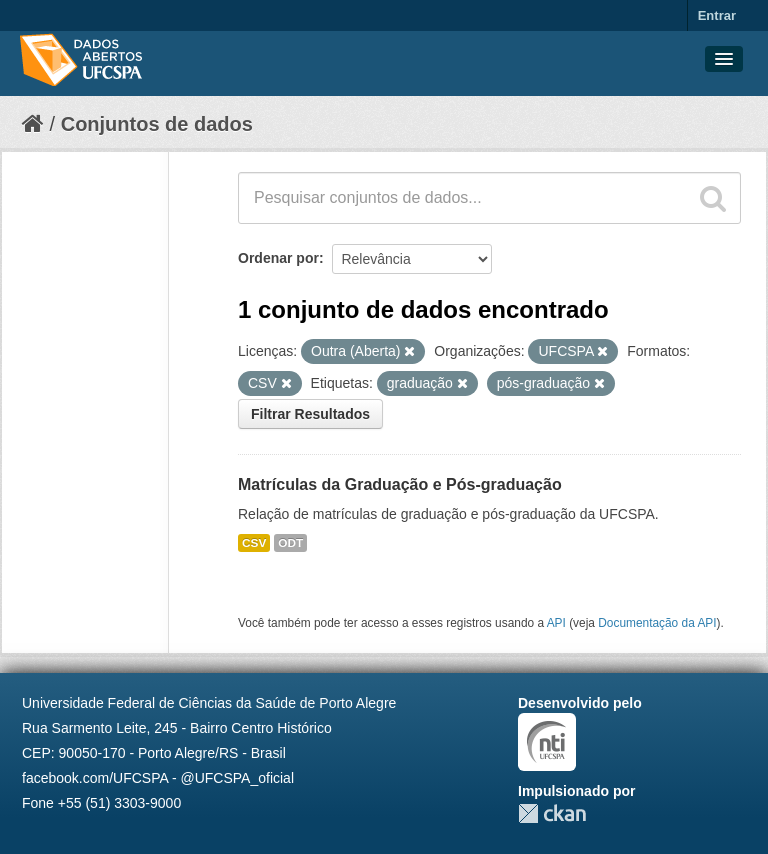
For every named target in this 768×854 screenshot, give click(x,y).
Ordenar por (278, 258)
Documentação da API (657, 623)
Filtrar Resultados (310, 414)
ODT (290, 543)
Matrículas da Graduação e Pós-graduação (400, 484)
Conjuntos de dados (157, 124)
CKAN (552, 813)
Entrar (717, 15)
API (556, 623)
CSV (254, 543)
